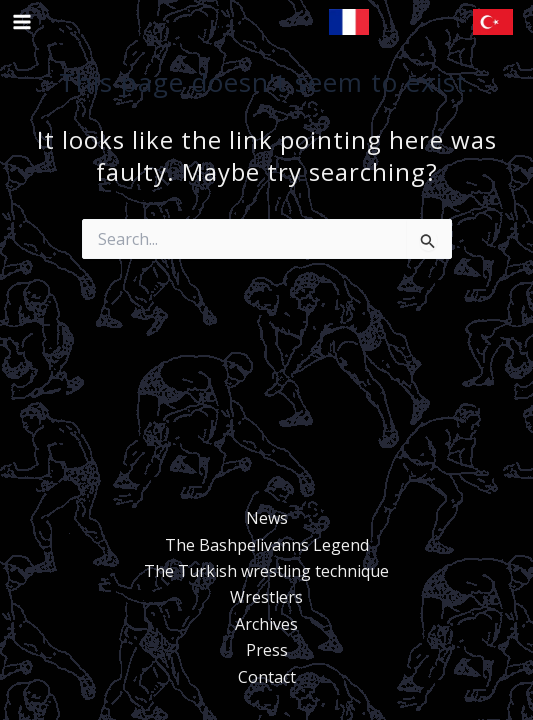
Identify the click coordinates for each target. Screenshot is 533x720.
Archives (266, 624)
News (267, 518)
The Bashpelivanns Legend (267, 545)
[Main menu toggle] (22, 22)
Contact (267, 677)
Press (267, 650)
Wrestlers (266, 597)
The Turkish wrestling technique (266, 571)
